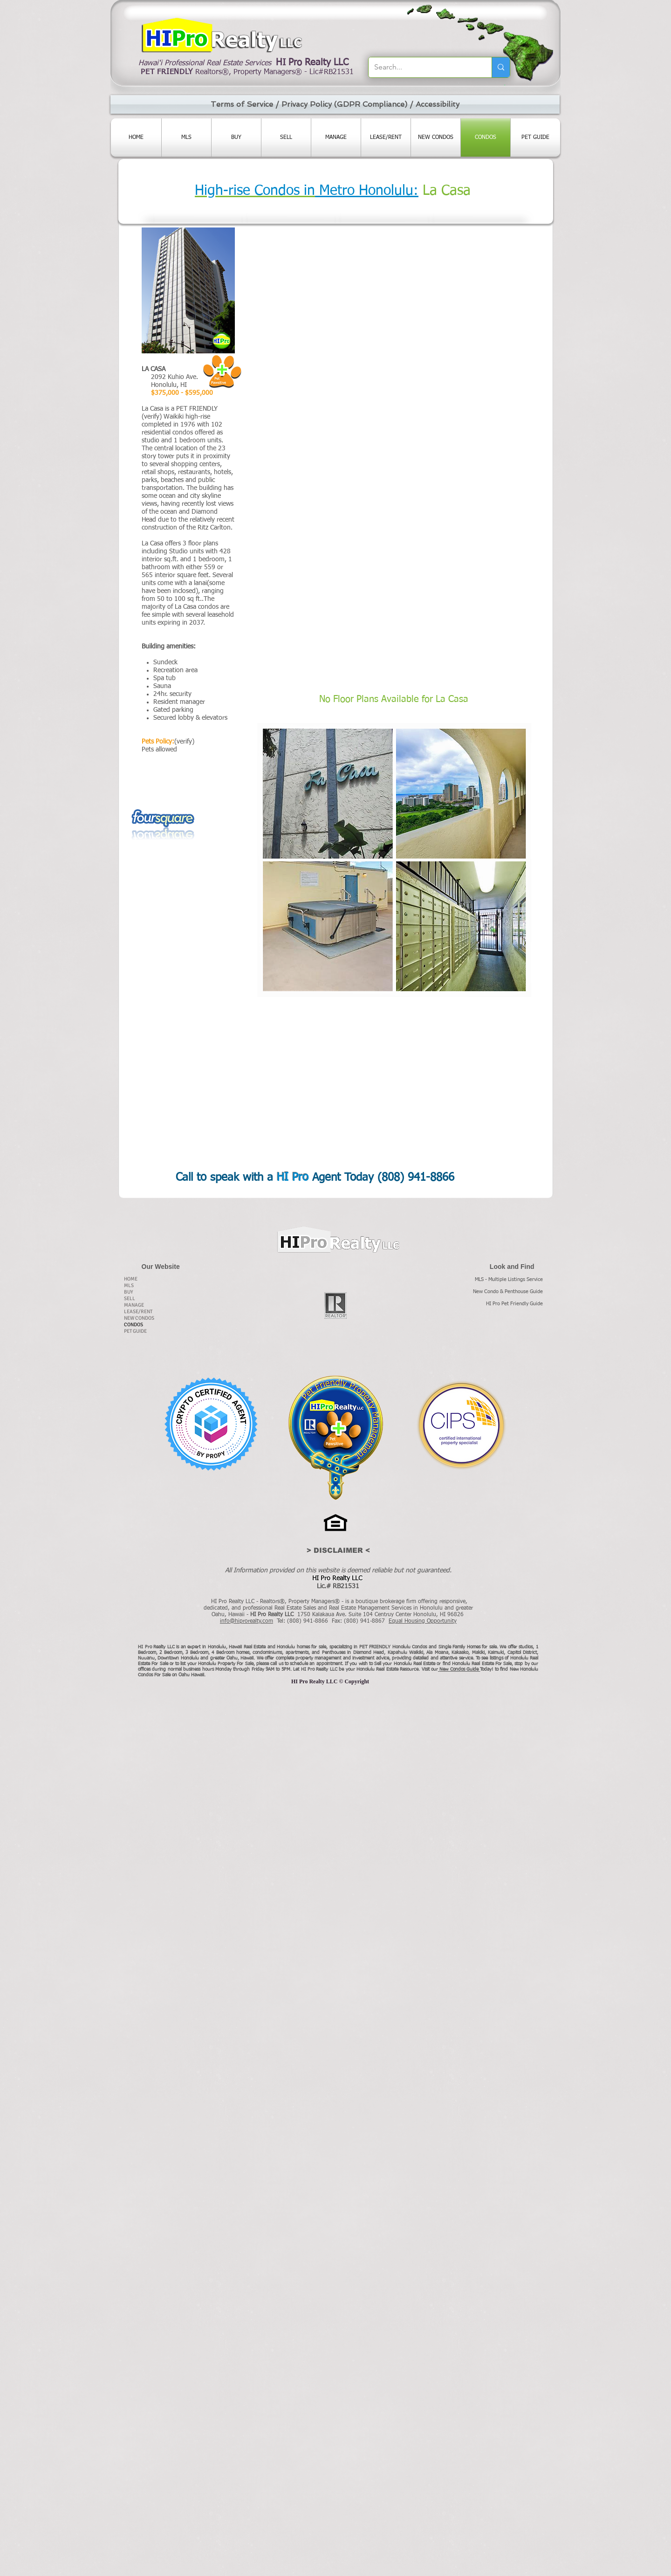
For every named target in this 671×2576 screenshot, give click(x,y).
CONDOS (133, 1325)
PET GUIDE (135, 1331)
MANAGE (134, 1305)
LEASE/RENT (138, 1312)
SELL (129, 1298)
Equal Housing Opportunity (423, 1621)
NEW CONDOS (139, 1318)
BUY (128, 1292)
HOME (130, 1279)
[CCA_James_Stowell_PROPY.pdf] (211, 1425)
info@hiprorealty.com (246, 1621)
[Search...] (423, 67)
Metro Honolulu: (366, 191)
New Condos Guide (459, 1669)
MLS (129, 1285)
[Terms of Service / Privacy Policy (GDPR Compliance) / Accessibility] (335, 104)
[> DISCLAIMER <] (338, 1550)
